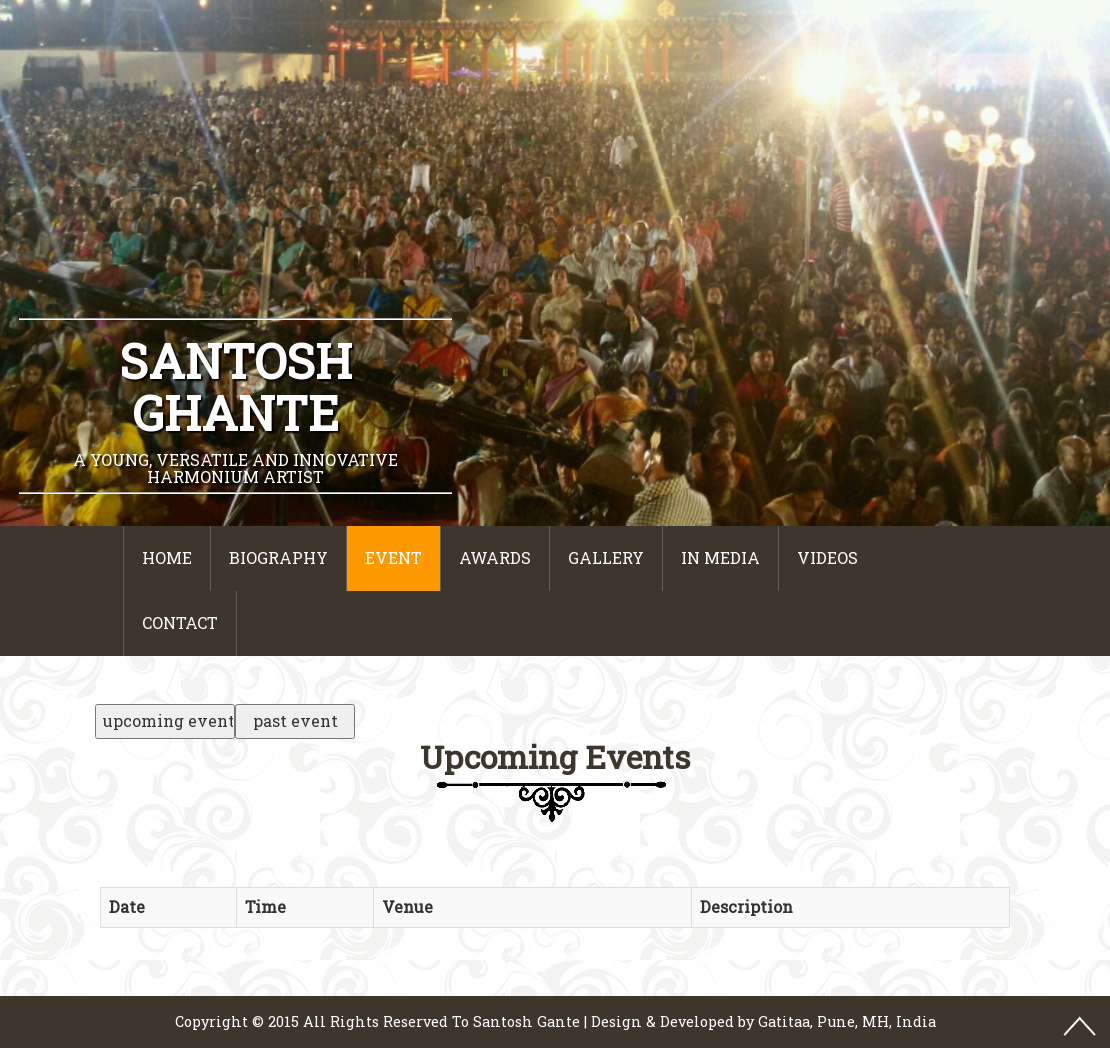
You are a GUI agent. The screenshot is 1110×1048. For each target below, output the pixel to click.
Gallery (606, 557)
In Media (720, 557)
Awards (495, 557)
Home (167, 557)
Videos (827, 557)
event (393, 557)
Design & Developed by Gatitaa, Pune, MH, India (763, 1021)
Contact (180, 622)
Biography (278, 557)
